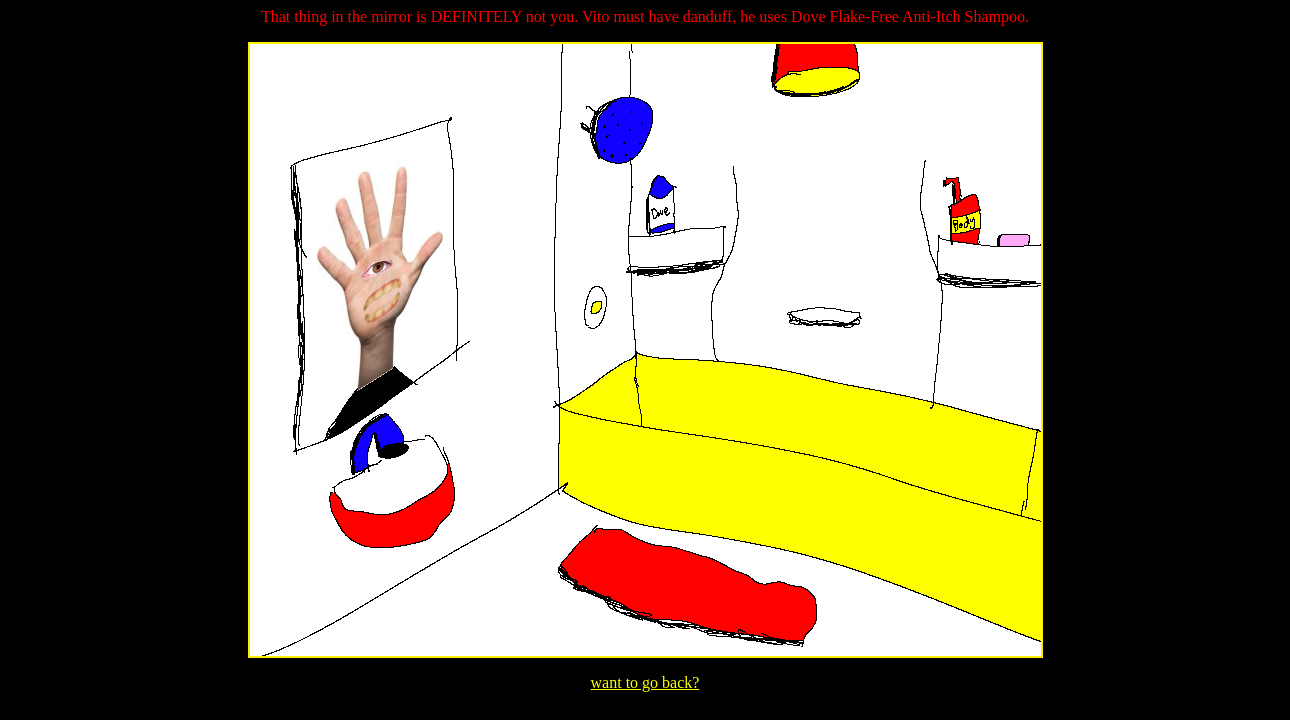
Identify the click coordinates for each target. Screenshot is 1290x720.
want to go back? (645, 682)
